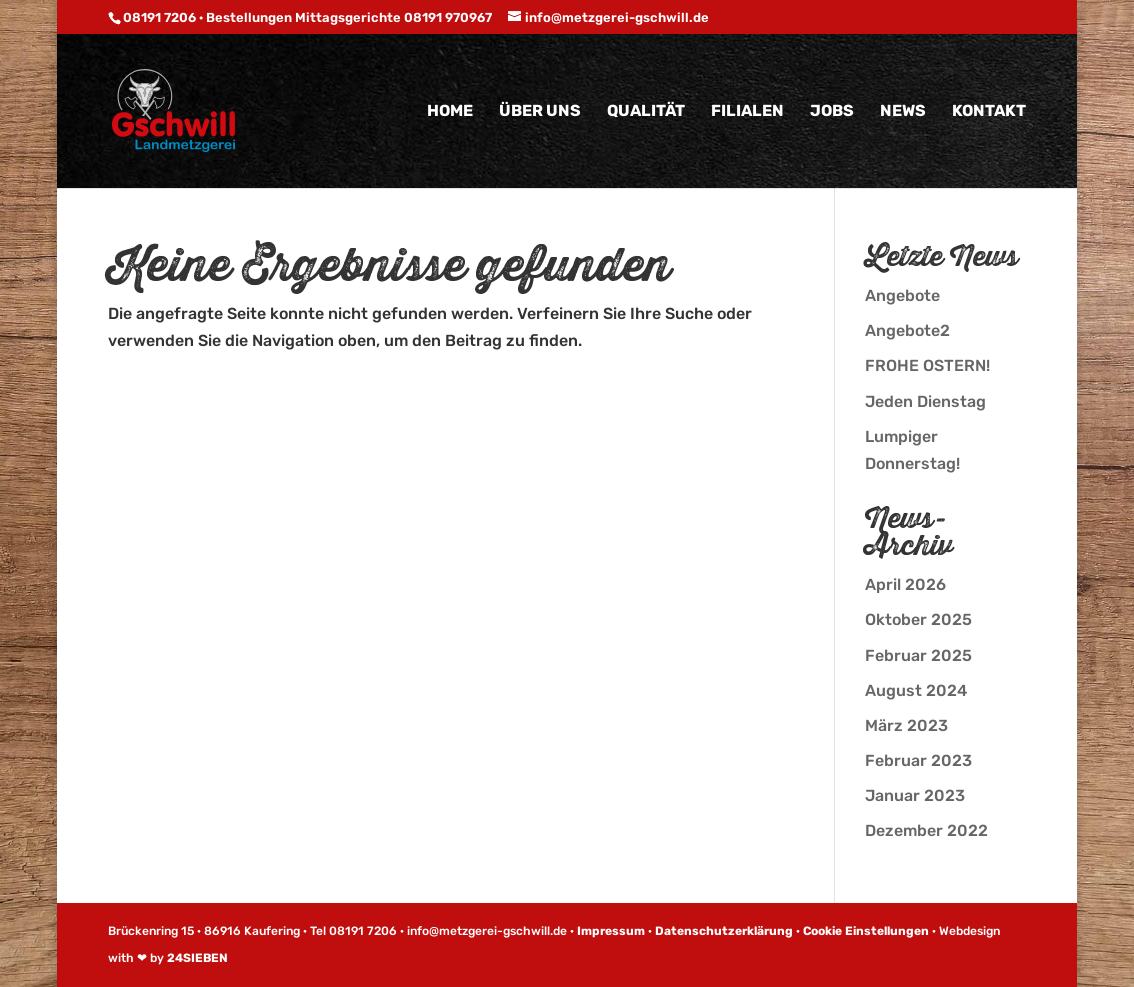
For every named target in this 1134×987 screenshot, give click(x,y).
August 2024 (916, 690)
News (903, 112)
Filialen (747, 112)
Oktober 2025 (918, 619)
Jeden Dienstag (925, 401)
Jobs (832, 112)
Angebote (902, 295)
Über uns (540, 112)
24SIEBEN (197, 958)
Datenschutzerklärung (724, 931)
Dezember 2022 (926, 830)
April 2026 (905, 584)
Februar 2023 (918, 760)
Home (450, 112)
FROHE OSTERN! (927, 365)
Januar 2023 (915, 795)
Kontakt (989, 112)
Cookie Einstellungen (866, 931)
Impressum (611, 931)
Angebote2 (907, 330)
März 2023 (906, 725)
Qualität (646, 112)
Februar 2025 (918, 655)
